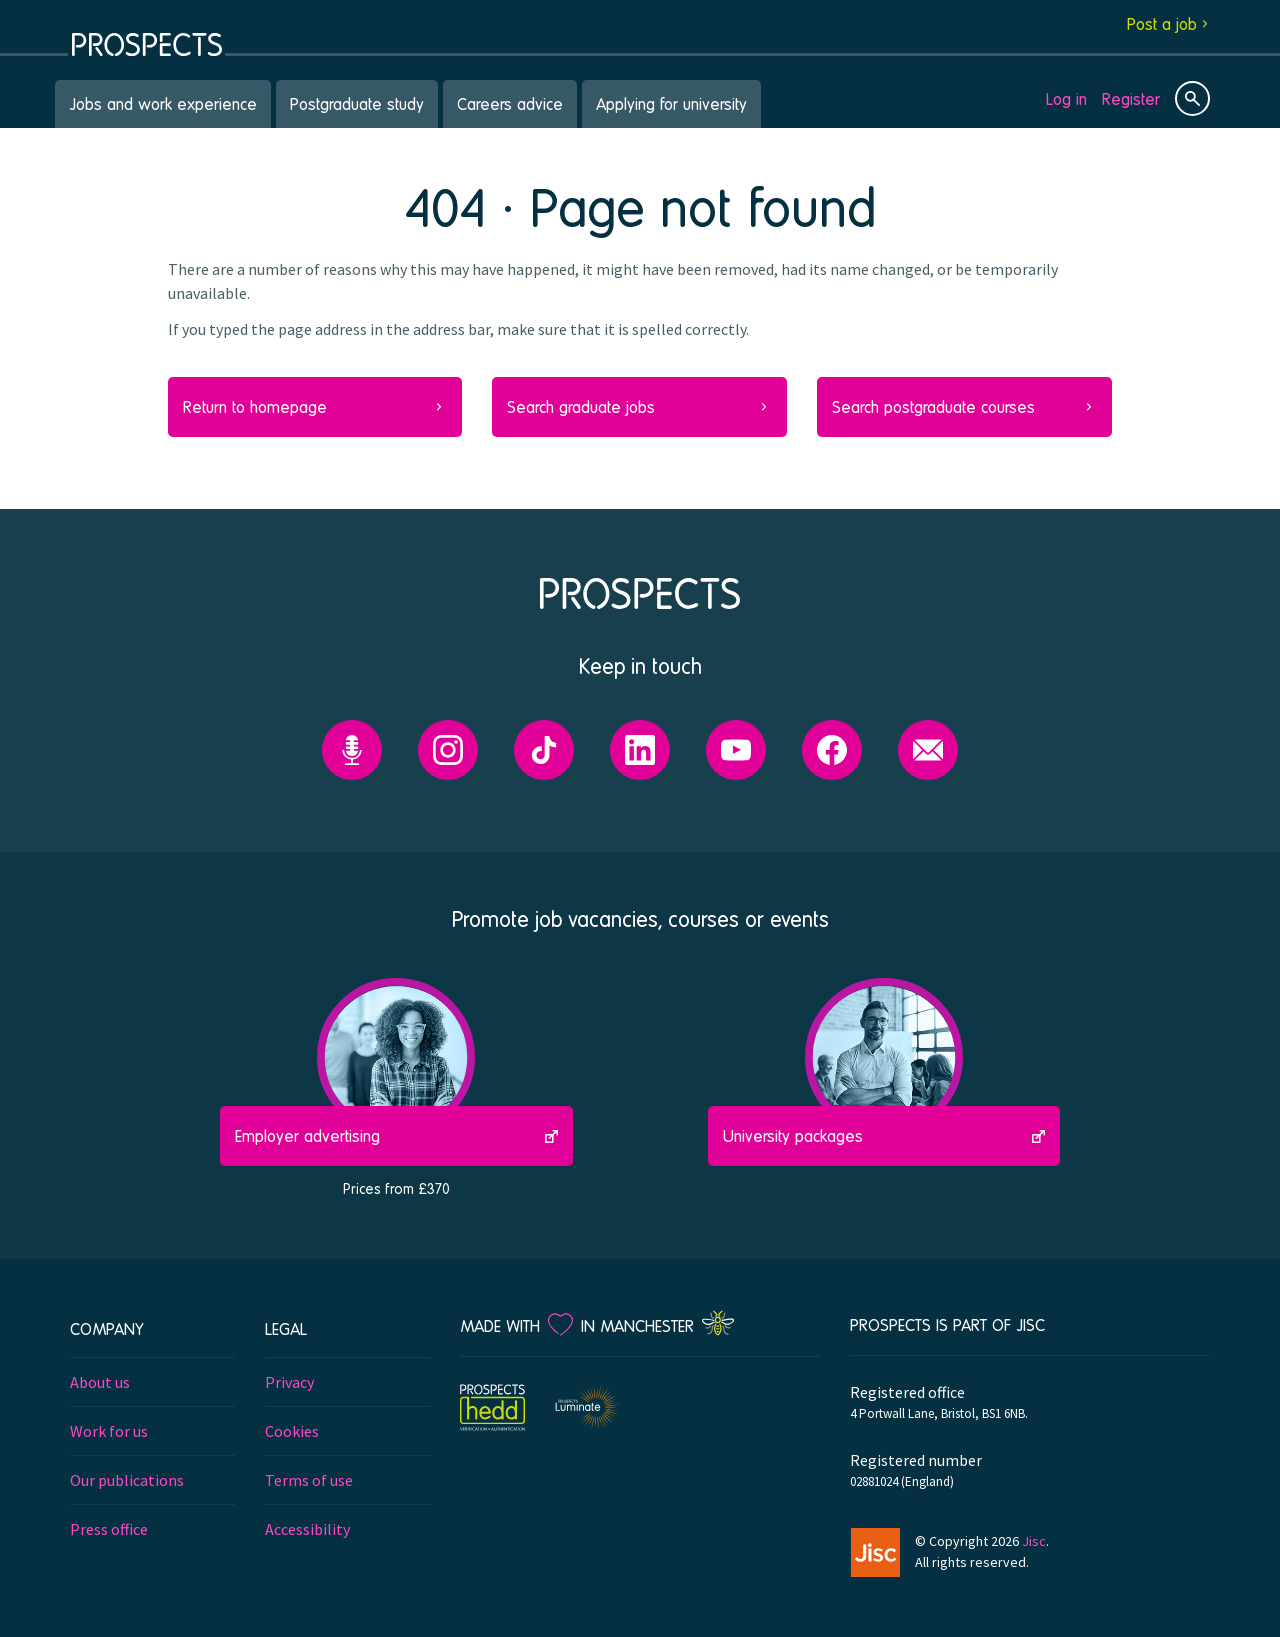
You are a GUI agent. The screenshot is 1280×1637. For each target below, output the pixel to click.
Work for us (109, 1431)
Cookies (292, 1431)
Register (1131, 98)
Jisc (1034, 1541)
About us (100, 1382)
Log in (1066, 98)
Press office (109, 1529)
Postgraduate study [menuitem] (357, 103)
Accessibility (307, 1529)
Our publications (127, 1480)
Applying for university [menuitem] (671, 103)
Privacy (289, 1382)
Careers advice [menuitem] (510, 103)
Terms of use (309, 1480)
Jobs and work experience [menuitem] (163, 103)
